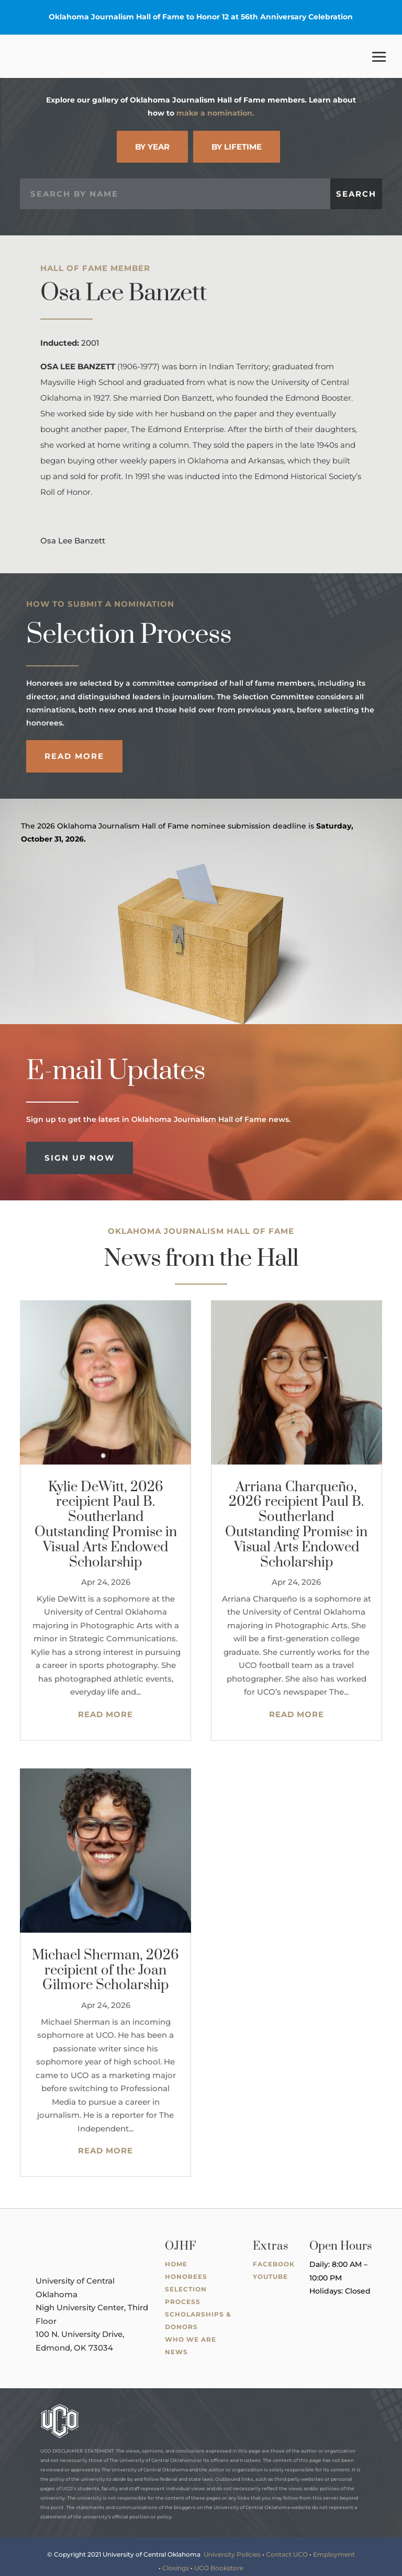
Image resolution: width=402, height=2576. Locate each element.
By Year (152, 147)
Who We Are (190, 2339)
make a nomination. (215, 113)
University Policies (232, 2554)
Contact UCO (287, 2554)
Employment (334, 2554)
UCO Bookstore (218, 2568)
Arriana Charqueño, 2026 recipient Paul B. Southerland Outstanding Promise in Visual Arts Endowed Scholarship (296, 1525)
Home (176, 2264)
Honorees (186, 2276)
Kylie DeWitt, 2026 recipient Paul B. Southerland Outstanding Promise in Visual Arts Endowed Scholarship (106, 1525)
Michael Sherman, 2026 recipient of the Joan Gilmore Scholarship (105, 1970)
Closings (175, 2568)
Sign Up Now (79, 1158)
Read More (74, 756)
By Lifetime (236, 147)
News (176, 2352)
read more (105, 1714)
